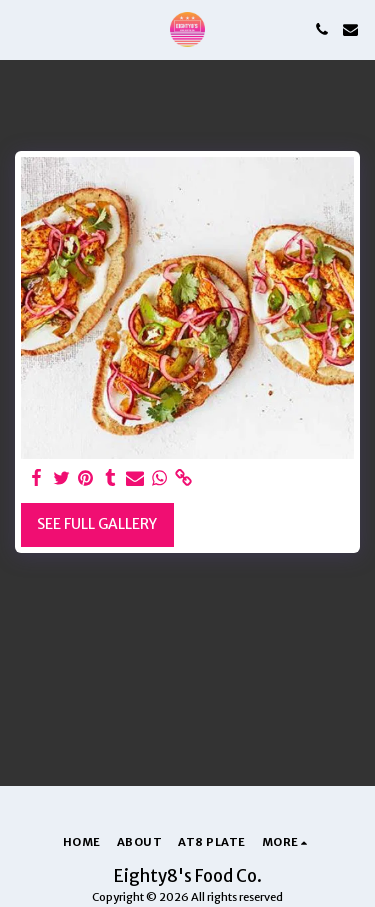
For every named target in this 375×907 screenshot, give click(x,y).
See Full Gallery (97, 524)
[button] (22, 28)
